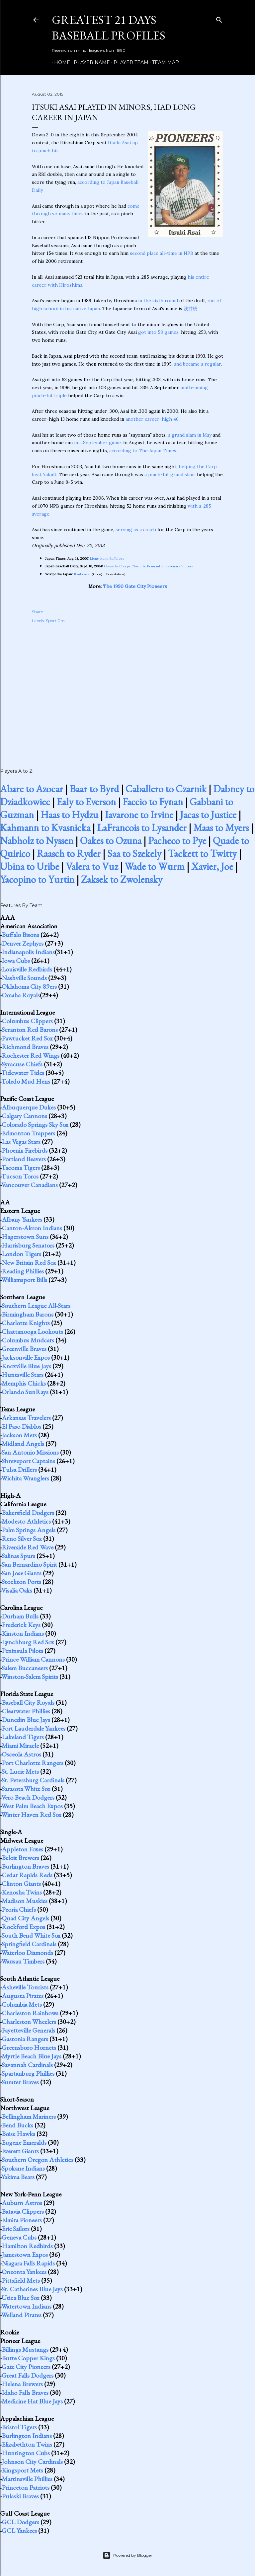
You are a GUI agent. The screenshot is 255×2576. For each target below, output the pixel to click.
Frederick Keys (21, 1624)
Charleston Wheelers (29, 2021)
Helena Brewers (22, 2384)
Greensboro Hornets (29, 2047)
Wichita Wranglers (25, 1478)
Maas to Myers (221, 827)
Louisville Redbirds (27, 969)
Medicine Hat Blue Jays (32, 2401)
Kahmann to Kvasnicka (45, 827)
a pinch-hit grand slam (169, 474)
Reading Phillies (23, 1271)
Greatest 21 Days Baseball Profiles (108, 27)
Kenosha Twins (22, 1892)
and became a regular (197, 364)
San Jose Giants (22, 1573)
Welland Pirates (21, 2315)
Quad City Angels (25, 1918)
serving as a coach (136, 530)
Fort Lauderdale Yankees (33, 1728)
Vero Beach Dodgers (27, 1797)
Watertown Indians (26, 2306)
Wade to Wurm (155, 866)
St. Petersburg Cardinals (33, 1780)
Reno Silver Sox (22, 1538)
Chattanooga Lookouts (32, 1331)
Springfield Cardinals (29, 1944)
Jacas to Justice (208, 814)
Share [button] (37, 611)
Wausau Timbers (22, 1961)
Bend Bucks (17, 2125)
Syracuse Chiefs (22, 1064)
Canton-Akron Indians (32, 1228)
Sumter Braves (20, 2082)
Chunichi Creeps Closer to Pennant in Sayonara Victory (148, 566)
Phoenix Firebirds (24, 1150)
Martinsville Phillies (27, 2478)
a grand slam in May (190, 435)
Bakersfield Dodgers (28, 1512)
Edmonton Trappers (28, 1133)
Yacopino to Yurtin (37, 879)
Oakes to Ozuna (110, 840)
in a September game (97, 443)
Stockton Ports (21, 1581)
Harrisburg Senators (28, 1245)
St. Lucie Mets (20, 1771)
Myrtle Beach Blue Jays (31, 2056)
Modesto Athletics (26, 1521)
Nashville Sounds (24, 977)
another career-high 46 (152, 419)
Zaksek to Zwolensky (121, 879)
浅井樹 (191, 309)
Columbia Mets (22, 2004)
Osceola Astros (21, 1754)
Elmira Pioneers (22, 2220)
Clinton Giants (21, 1883)
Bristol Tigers (19, 2427)
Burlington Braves (25, 1866)
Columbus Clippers (27, 1021)
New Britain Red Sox (29, 1262)
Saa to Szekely (134, 853)
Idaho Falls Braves (25, 2392)
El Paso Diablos (21, 1426)
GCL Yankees (19, 2530)
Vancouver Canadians (29, 1185)
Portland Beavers (24, 1159)
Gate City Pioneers (26, 2366)
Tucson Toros (20, 1176)
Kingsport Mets (22, 2470)
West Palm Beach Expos (32, 1806)
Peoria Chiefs (19, 1909)
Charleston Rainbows (30, 2013)
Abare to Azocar (31, 788)
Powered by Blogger (127, 2555)
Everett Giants (20, 2151)
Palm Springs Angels (28, 1530)
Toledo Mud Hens (25, 1081)
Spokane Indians (23, 2168)
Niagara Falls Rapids (28, 2263)
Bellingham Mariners (29, 2116)
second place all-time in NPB (161, 253)
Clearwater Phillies (26, 1711)
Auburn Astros (22, 2202)
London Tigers (21, 1254)
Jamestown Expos (25, 2254)
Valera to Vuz (92, 866)
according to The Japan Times (142, 451)
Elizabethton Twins (27, 2444)
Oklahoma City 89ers (29, 986)
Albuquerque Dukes (29, 1107)
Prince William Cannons (33, 1659)
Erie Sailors (16, 2228)
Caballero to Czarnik (166, 788)
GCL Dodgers (20, 2522)
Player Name (89, 62)
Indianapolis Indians (28, 952)
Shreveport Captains (28, 1461)
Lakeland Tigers (23, 1737)
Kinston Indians (23, 1633)
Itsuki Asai (119, 143)
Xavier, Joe (212, 866)
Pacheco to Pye (177, 840)
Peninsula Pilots (22, 1650)
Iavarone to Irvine (139, 814)
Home (60, 62)
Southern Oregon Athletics (37, 2159)
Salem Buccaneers (25, 1668)
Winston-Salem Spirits (29, 1676)
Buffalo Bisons (20, 934)
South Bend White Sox (31, 1935)
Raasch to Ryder (69, 853)
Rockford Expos (23, 1926)
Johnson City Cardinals (32, 2461)
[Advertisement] (127, 688)
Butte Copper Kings (28, 2358)
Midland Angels (23, 1443)
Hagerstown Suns (25, 1236)
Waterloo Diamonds (27, 1952)
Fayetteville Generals (28, 2030)
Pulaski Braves (20, 2496)
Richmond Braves (25, 1046)
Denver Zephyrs (22, 943)
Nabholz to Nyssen (36, 840)
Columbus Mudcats (28, 1340)
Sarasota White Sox (26, 1788)
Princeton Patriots (25, 2487)
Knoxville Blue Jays (26, 1366)
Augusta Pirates (22, 1995)
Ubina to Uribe (29, 866)
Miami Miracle (20, 1745)
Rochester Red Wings (30, 1055)
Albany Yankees (22, 1219)
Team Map (163, 62)
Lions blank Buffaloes (107, 558)
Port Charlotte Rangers (32, 1762)
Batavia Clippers (23, 2211)
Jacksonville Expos (26, 1357)
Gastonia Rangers (25, 2039)
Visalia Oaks (16, 1590)
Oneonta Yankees (24, 2271)
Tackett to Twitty (202, 853)
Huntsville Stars (22, 1374)
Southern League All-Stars (36, 1305)
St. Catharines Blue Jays (32, 2289)
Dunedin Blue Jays (26, 1719)
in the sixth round (158, 301)
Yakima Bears (18, 2177)
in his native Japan (80, 309)
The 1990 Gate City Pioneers (135, 586)
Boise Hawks (18, 2133)
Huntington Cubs (26, 2453)
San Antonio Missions (30, 1452)
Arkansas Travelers (26, 1417)
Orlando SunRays (25, 1392)
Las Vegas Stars (21, 1141)
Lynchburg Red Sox (28, 1642)
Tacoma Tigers (20, 1167)
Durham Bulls (20, 1616)
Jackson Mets (19, 1435)
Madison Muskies (24, 1900)
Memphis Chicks (24, 1383)
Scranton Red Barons (30, 1029)
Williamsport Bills (24, 1279)
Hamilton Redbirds (27, 2246)
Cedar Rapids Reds (27, 1875)
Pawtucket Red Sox (27, 1038)
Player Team (128, 62)
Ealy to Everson (86, 801)
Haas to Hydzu (69, 814)
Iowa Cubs (16, 960)
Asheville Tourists (25, 1987)
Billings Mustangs (25, 2349)
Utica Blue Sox (21, 2297)
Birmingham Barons (27, 1314)
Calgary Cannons (24, 1115)
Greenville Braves (24, 1348)
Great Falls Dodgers (27, 2375)
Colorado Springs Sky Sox (35, 1124)
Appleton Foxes (22, 1849)
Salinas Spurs (18, 1555)
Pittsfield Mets (21, 2280)
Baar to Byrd (94, 788)
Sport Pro (55, 620)
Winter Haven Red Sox (31, 1814)
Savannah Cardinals (27, 2064)
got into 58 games (158, 332)
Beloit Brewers (20, 1857)
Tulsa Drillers (19, 1469)
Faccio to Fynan (153, 801)
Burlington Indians (27, 2435)
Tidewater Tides (22, 1072)
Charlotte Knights (26, 1323)
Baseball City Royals (28, 1702)
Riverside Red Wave (27, 1547)
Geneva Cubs (19, 2237)
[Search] (219, 18)
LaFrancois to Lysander (142, 827)
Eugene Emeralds (24, 2142)
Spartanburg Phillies (28, 2073)
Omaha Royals (21, 995)
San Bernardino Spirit (29, 1564)
